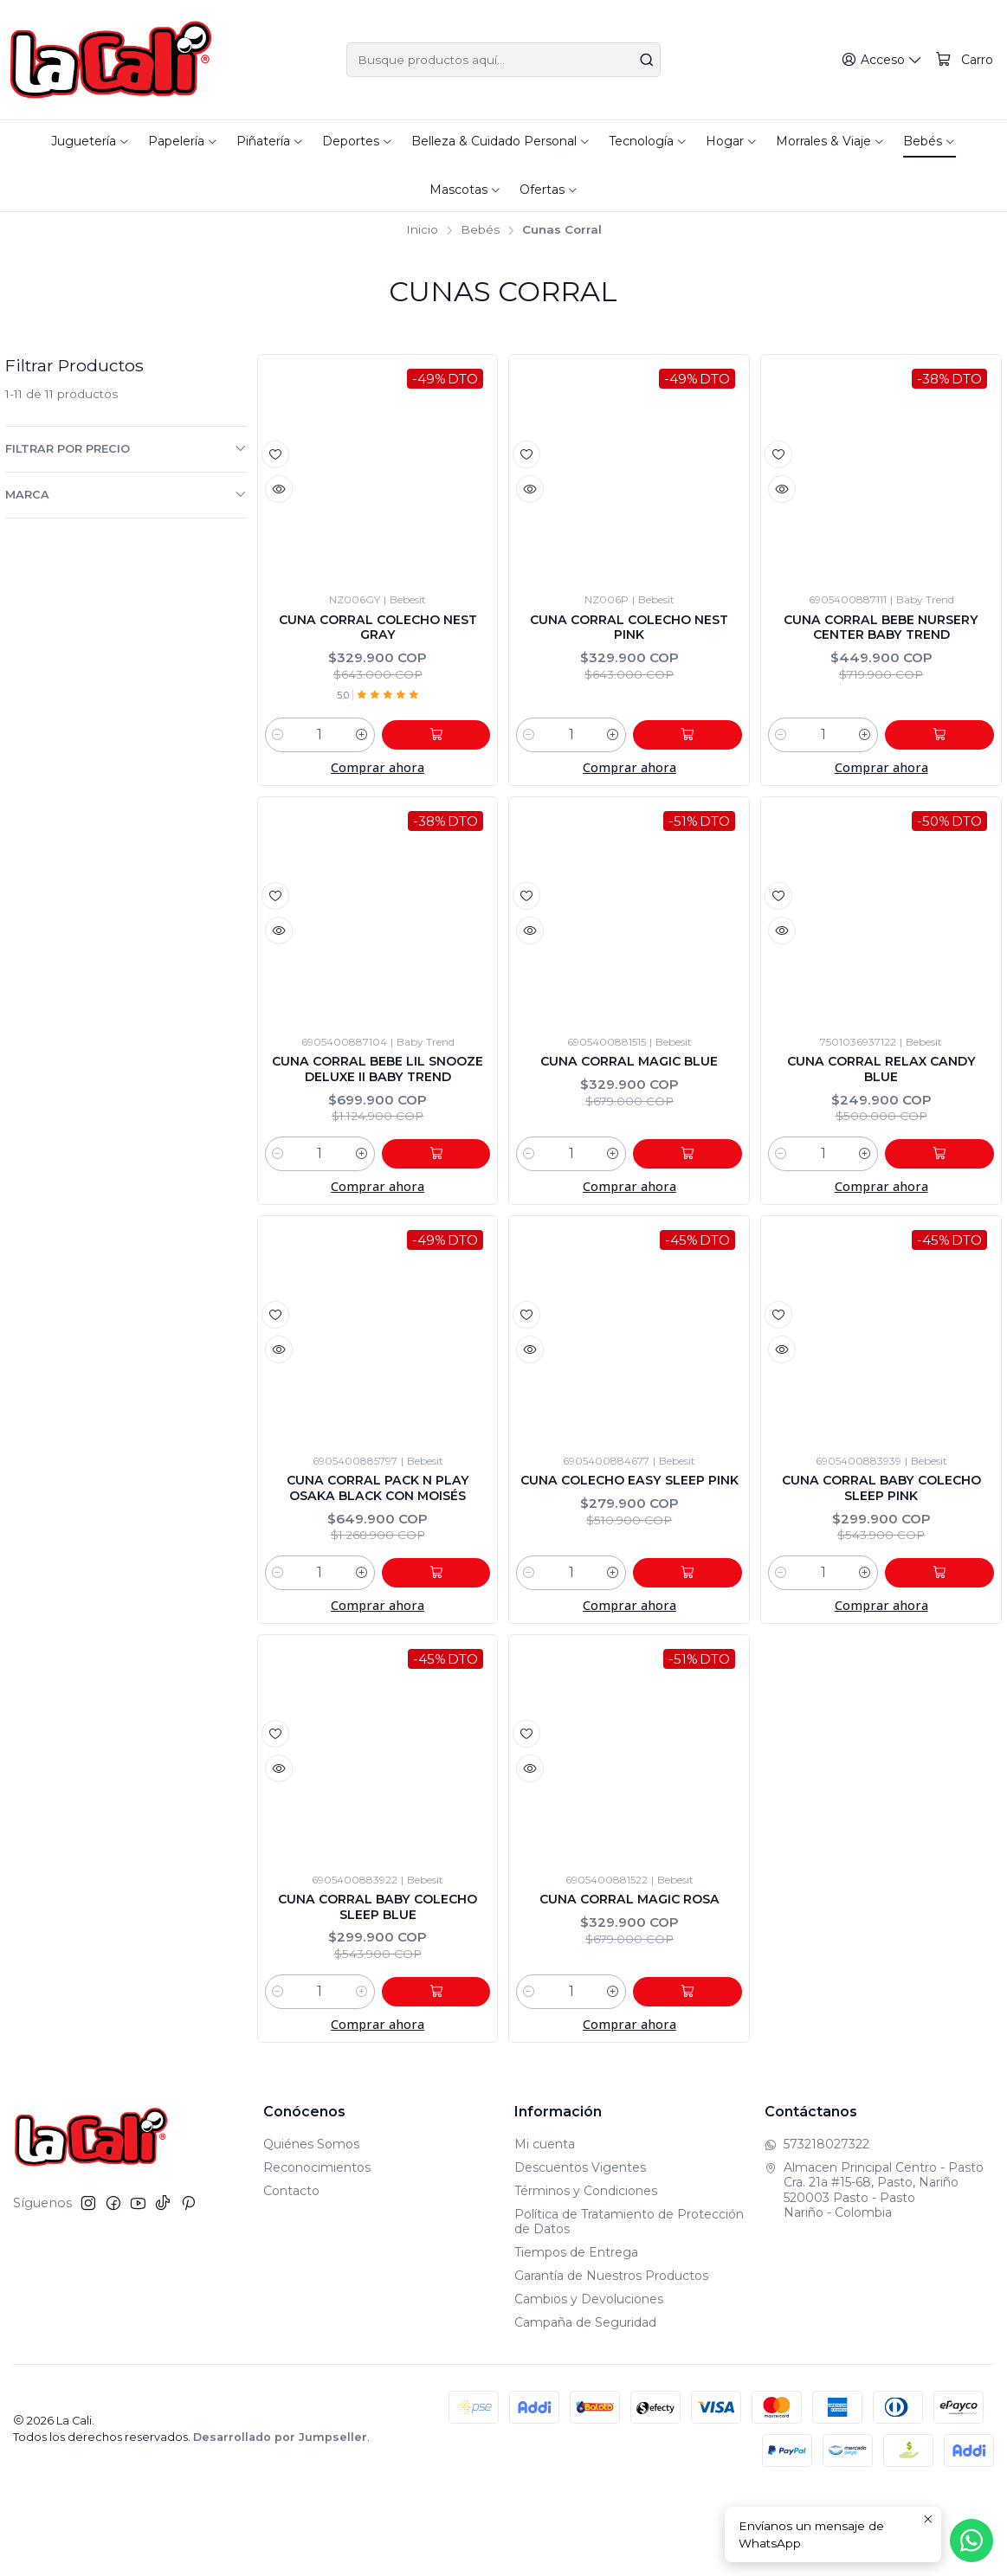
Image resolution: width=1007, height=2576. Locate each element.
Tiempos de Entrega (576, 2335)
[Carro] (965, 60)
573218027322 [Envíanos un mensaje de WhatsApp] (817, 2227)
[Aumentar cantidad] (392, 746)
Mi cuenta (544, 2227)
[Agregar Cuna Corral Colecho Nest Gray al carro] (451, 746)
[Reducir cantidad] (278, 746)
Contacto (291, 2273)
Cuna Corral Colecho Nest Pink (629, 633)
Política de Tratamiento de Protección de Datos (629, 2304)
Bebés (480, 230)
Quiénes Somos (311, 2227)
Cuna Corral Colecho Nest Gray (377, 633)
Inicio (422, 230)
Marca (126, 494)
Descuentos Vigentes (580, 2249)
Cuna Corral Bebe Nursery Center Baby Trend (881, 643)
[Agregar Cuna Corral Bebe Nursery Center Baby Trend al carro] (955, 746)
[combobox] (504, 59)
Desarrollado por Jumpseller (280, 2520)
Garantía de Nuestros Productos (611, 2358)
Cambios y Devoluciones (588, 2381)
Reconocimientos (317, 2249)
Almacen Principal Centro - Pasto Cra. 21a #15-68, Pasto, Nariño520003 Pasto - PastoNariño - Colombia (874, 2272)
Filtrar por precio (126, 448)
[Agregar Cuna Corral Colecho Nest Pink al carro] (703, 746)
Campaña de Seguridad (585, 2404)
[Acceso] (885, 60)
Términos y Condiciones (585, 2273)
